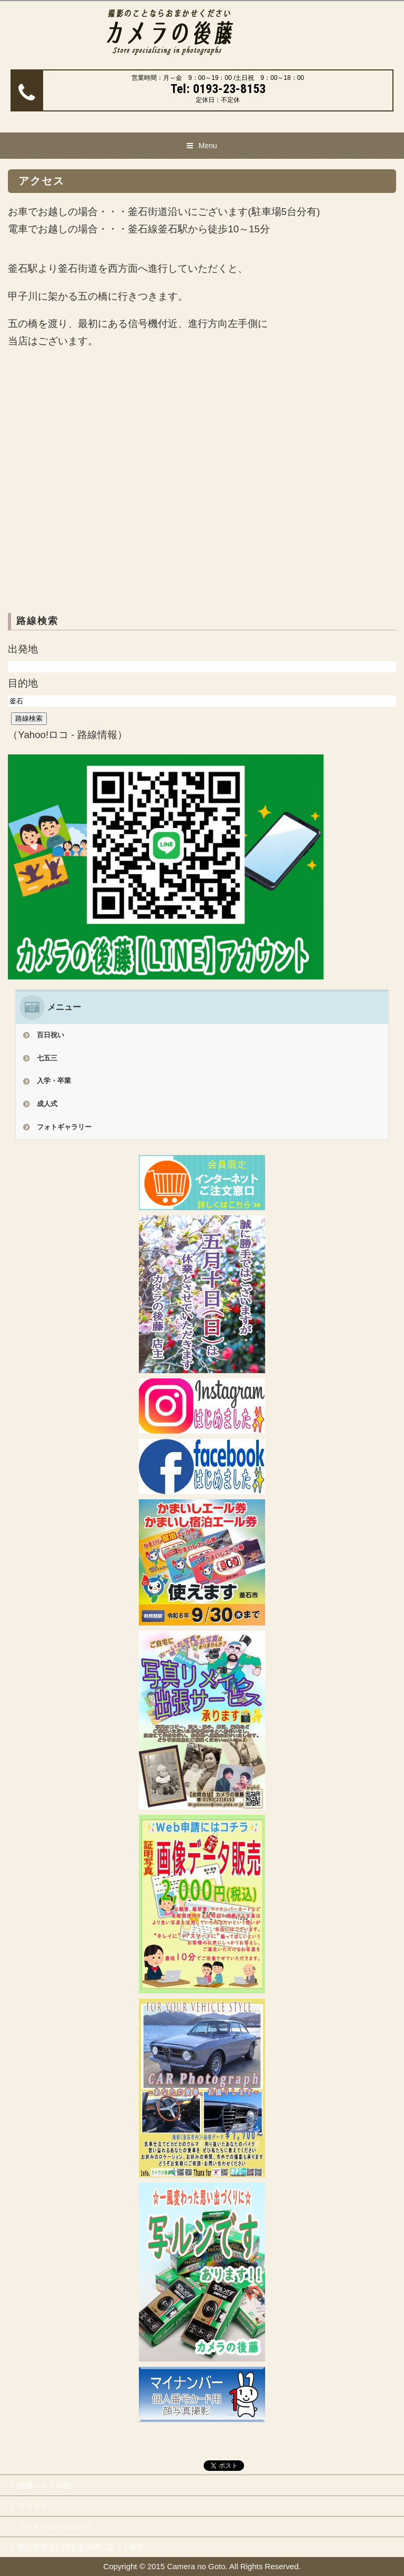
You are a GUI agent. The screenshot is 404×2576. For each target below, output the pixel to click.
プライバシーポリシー (55, 2526)
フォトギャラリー (64, 1127)
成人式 (47, 1104)
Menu (207, 145)
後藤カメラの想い (47, 2485)
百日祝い (50, 1035)
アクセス (33, 2506)
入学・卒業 (54, 1081)
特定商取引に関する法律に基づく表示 (81, 2547)
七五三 (47, 1058)
